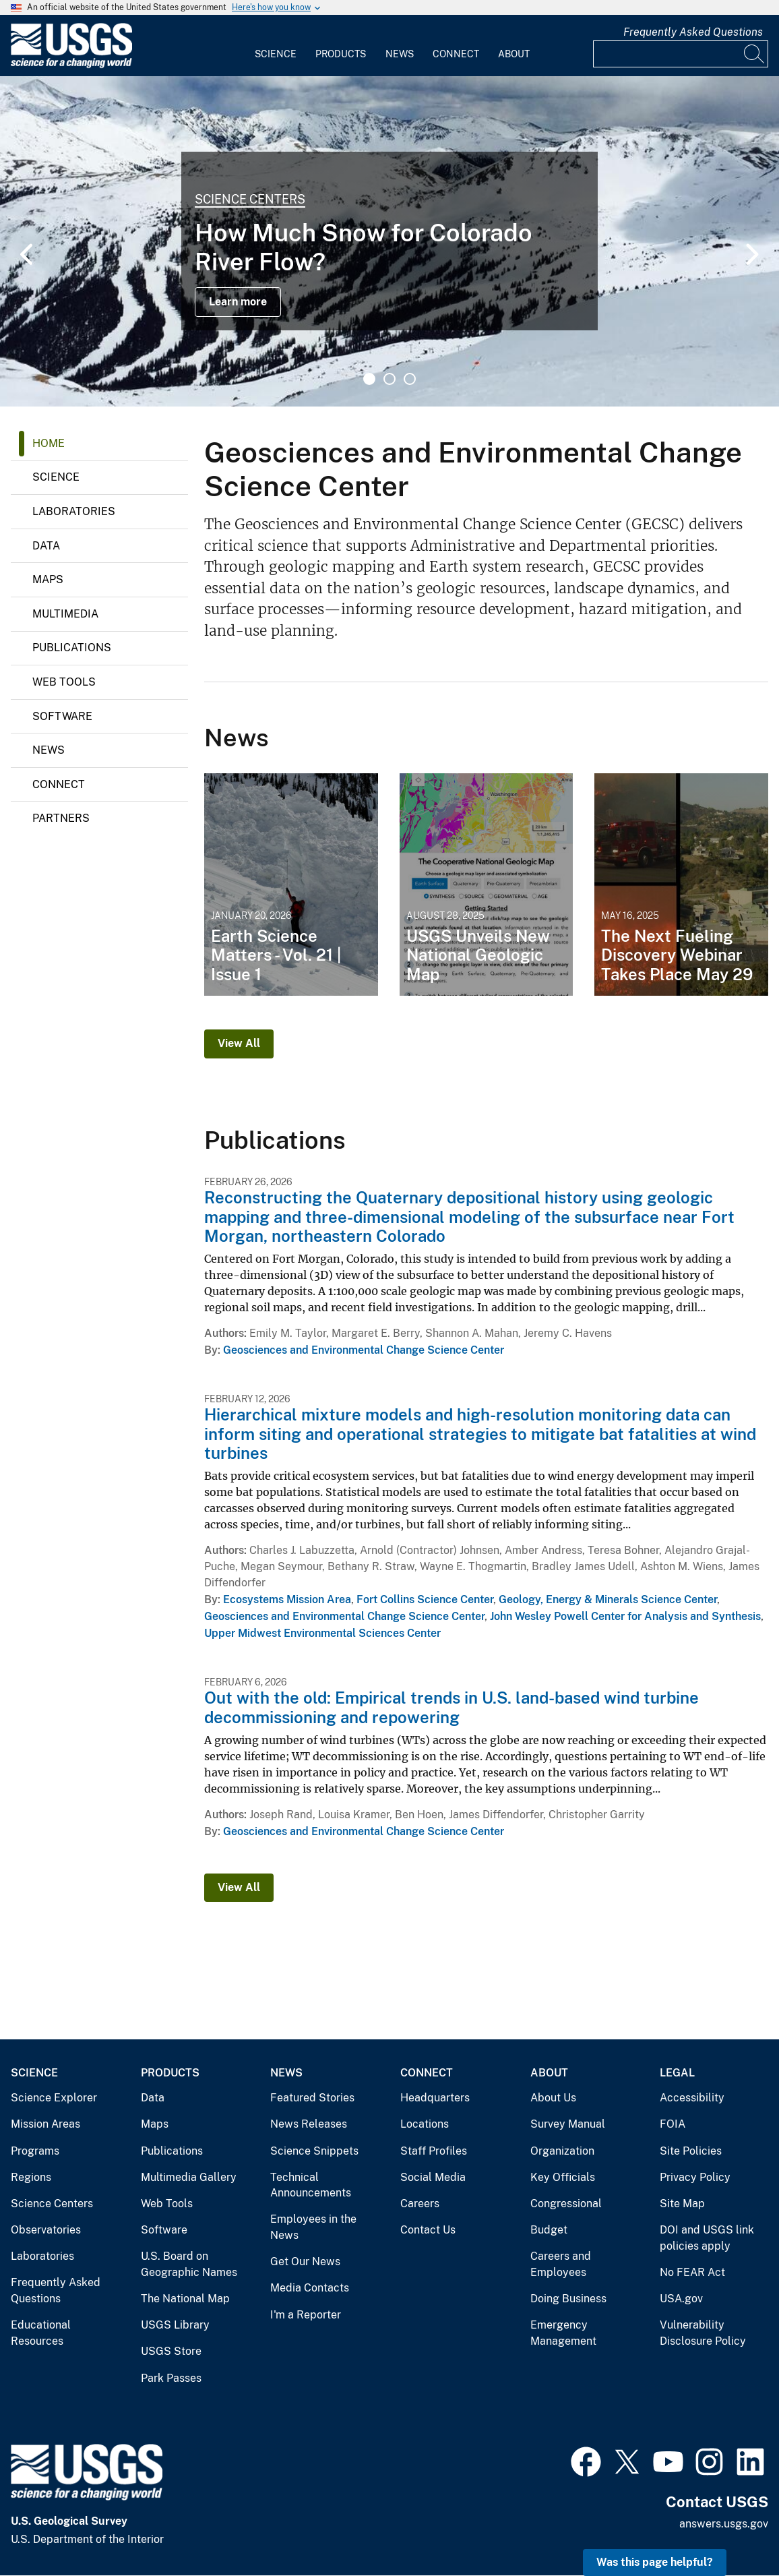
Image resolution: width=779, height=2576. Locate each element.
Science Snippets (314, 2151)
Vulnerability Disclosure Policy (703, 2332)
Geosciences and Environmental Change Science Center (363, 1350)
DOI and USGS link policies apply (707, 2237)
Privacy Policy (695, 2177)
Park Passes (171, 2378)
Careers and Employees (560, 2264)
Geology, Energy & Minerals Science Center (608, 1599)
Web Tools (64, 682)
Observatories (46, 2229)
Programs (35, 2151)
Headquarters (435, 2097)
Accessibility (692, 2097)
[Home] (71, 65)
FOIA (672, 2124)
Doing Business (568, 2298)
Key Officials (562, 2177)
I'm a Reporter (305, 2314)
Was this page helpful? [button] (654, 2562)
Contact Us (428, 2229)
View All (239, 1043)
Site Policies (691, 2151)
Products (340, 54)
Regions (31, 2177)
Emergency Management (563, 2332)
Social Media (433, 2177)
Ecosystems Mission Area (287, 1599)
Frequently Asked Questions (693, 32)
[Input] (680, 53)
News (399, 54)
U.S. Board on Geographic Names (189, 2264)
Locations (424, 2124)
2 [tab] (389, 379)
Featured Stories (312, 2097)
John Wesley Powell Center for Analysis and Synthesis (625, 1616)
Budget (548, 2229)
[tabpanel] (389, 241)
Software (62, 716)
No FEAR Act (692, 2272)
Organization (562, 2151)
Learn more (238, 301)
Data (46, 545)
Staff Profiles (433, 2151)
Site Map (682, 2203)
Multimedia (65, 613)
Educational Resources (41, 2332)
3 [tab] (410, 379)
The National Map (185, 2298)
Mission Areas (45, 2124)
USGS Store (171, 2351)
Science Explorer (54, 2097)
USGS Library (175, 2324)
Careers (419, 2203)
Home (48, 443)
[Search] (754, 53)
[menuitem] (275, 46)
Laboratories (73, 511)
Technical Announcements (310, 2185)
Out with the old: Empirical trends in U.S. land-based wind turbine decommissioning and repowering (451, 1707)
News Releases (308, 2124)
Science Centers (250, 199)
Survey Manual (567, 2124)
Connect (456, 54)
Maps (47, 579)
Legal (677, 2072)
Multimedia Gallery (189, 2177)
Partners (61, 818)
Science (276, 54)
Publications (71, 647)
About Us (553, 2097)
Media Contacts (309, 2287)
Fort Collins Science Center (424, 1599)
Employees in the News (313, 2227)
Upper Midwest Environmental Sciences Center (322, 1633)
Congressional (566, 2203)
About (514, 54)
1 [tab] (369, 379)
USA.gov (681, 2298)
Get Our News (305, 2261)
